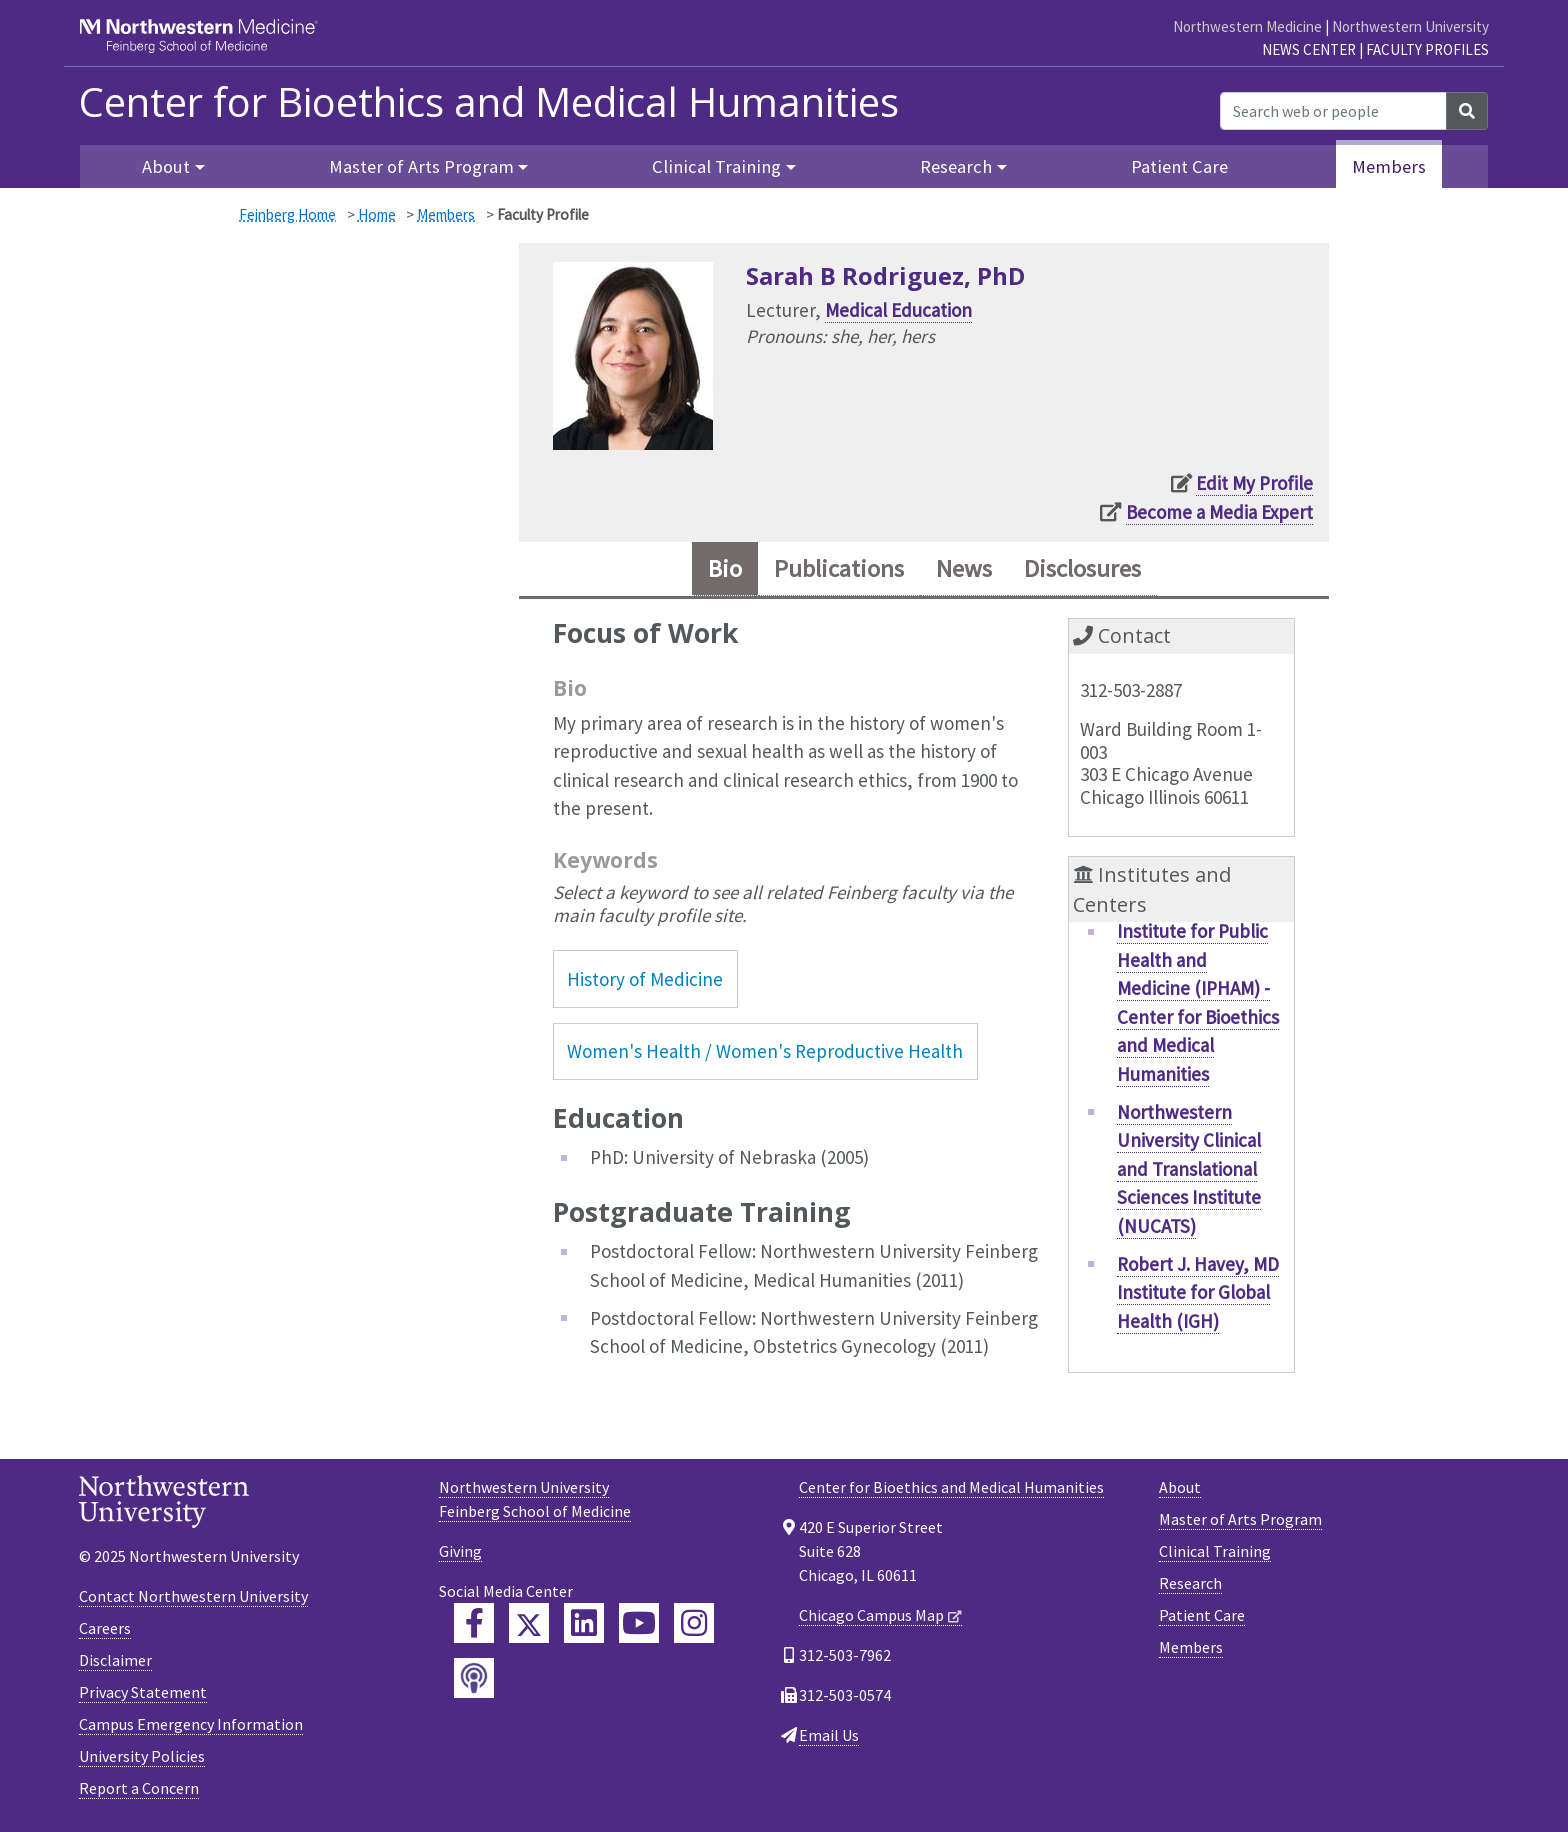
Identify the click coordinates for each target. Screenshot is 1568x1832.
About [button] (166, 166)
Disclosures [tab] (1082, 568)
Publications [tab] (839, 568)
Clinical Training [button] (716, 166)
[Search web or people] (1333, 111)
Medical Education (898, 310)
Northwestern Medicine (1247, 26)
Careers (105, 1628)
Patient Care (1179, 166)
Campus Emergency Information (191, 1724)
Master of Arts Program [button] (421, 166)
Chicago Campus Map (871, 1615)
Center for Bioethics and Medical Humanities (489, 102)
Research (1190, 1583)
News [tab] (964, 568)
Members (1389, 166)
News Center (1309, 49)
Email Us (829, 1735)
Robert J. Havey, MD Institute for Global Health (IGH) (1198, 1292)
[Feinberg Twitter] (529, 1623)
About (1180, 1487)
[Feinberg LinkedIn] (584, 1623)
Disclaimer (115, 1660)
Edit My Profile (1254, 483)
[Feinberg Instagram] (694, 1623)
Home (377, 214)
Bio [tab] (725, 568)
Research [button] (956, 166)
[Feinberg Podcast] (474, 1678)
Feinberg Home (287, 214)
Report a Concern (139, 1788)
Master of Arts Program (1240, 1519)
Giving (460, 1551)
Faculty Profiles (1427, 49)
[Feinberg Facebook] (474, 1623)
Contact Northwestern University (193, 1596)
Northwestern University (1410, 26)
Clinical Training (1215, 1551)
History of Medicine (645, 979)
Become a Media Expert (1219, 512)
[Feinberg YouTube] (639, 1623)
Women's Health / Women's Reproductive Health (765, 1051)
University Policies (142, 1756)
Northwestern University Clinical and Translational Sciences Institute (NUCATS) (1189, 1169)
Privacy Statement (143, 1692)
